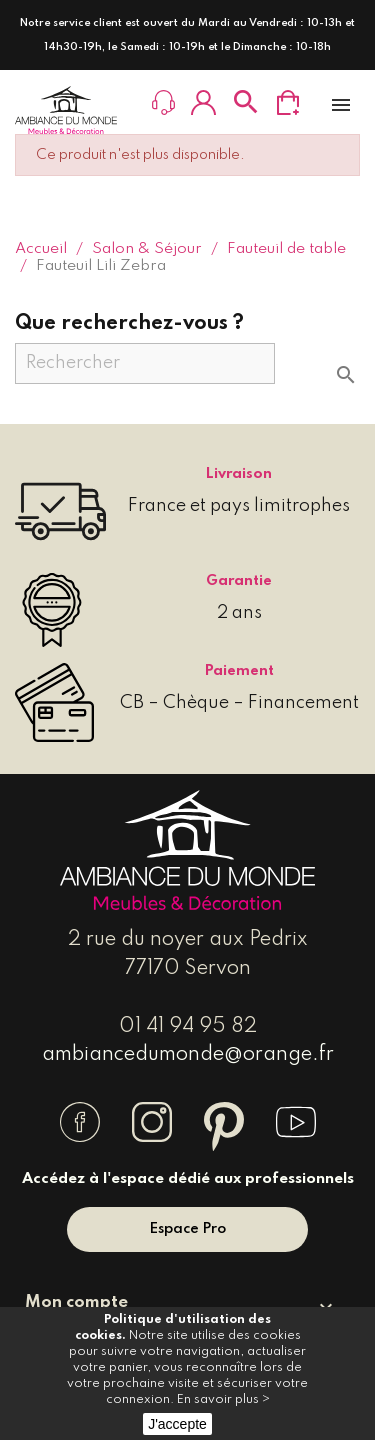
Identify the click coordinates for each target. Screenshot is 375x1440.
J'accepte (177, 1424)
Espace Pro (187, 1229)
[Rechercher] (145, 363)
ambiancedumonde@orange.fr (188, 1055)
